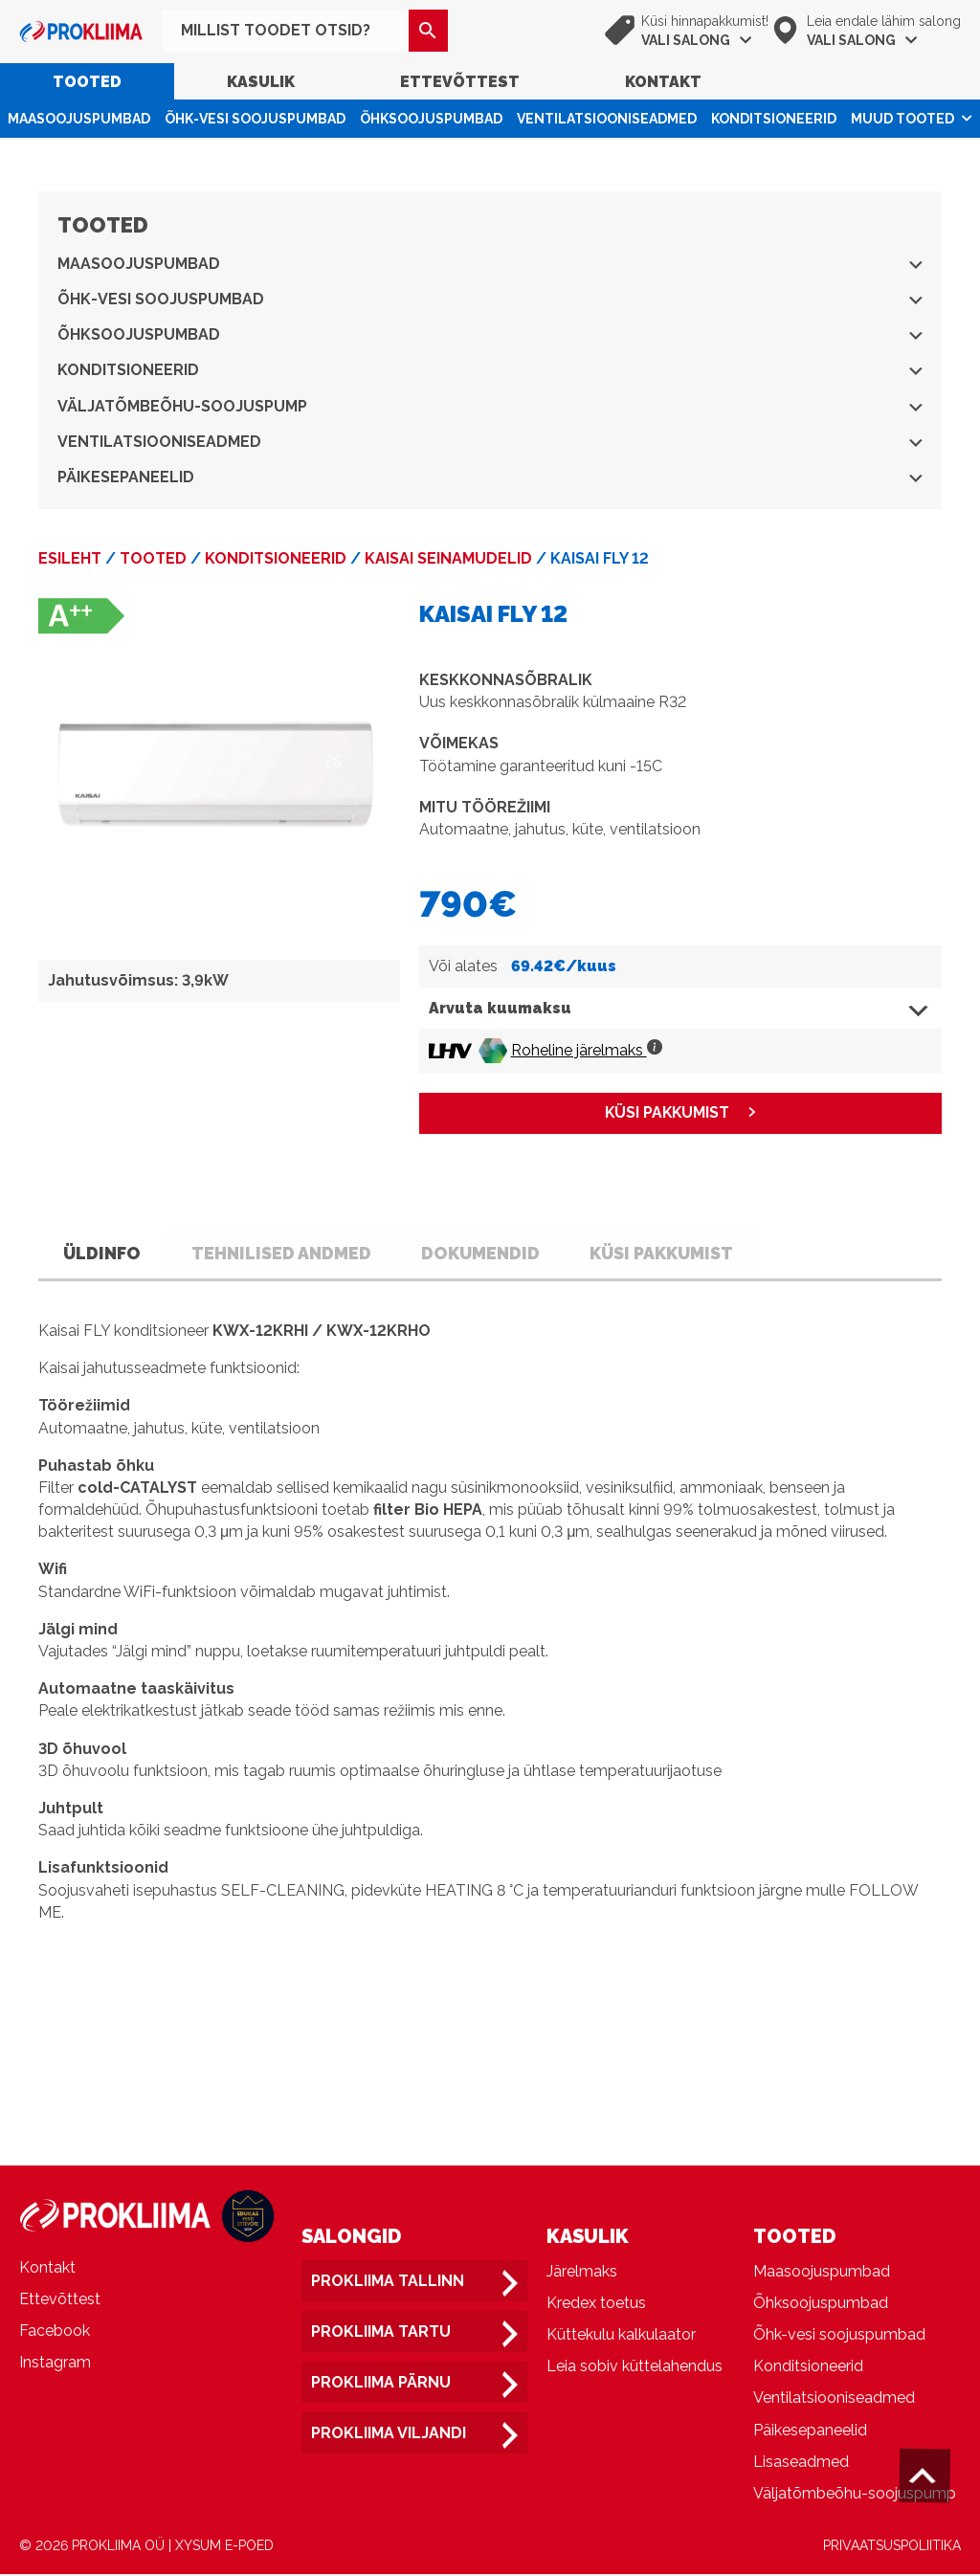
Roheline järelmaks (586, 1050)
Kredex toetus (596, 2305)
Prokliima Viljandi (388, 2435)
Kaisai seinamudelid (448, 558)
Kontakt (663, 82)
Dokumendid (494, 1253)
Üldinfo (105, 1253)
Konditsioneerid (773, 118)
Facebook (54, 2332)
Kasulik (261, 82)
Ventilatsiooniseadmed (607, 118)
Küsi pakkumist (680, 1253)
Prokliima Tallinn (387, 2282)
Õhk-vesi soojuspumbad (255, 118)
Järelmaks (581, 2272)
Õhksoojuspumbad (431, 118)
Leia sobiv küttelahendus (634, 2368)
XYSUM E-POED (224, 2547)
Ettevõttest (460, 82)
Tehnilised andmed (289, 1253)
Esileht (69, 558)
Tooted (87, 82)
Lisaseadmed (801, 2463)
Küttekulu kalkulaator (621, 2336)
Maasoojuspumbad (79, 118)
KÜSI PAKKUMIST (666, 1113)
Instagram (55, 2364)
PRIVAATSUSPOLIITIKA (892, 2547)
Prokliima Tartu (381, 2333)
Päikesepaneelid (490, 477)
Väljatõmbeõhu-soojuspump (490, 406)
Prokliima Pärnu (381, 2384)
